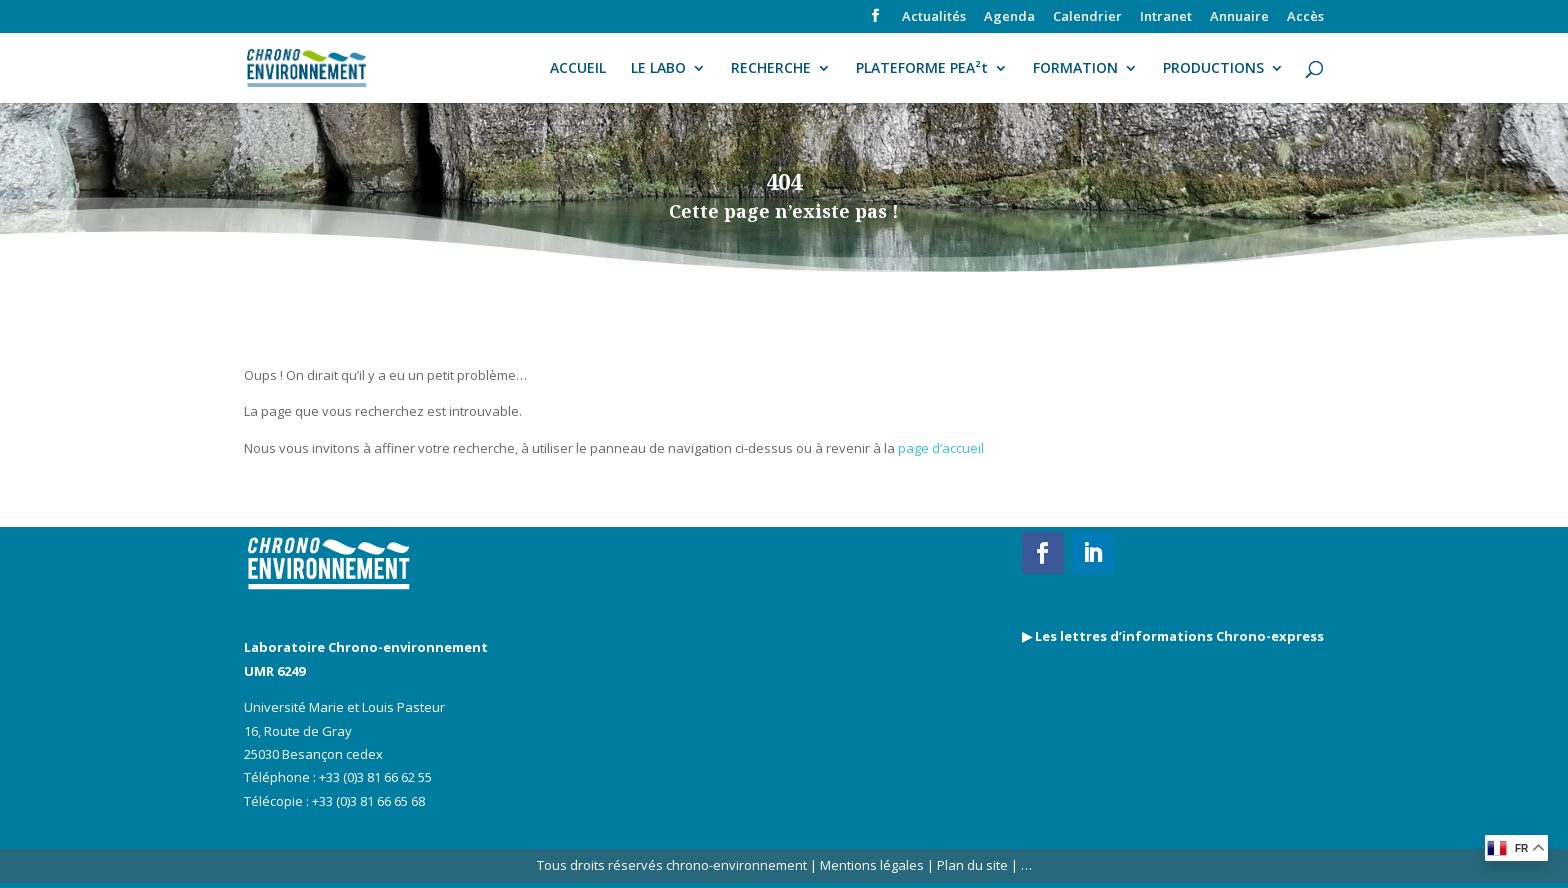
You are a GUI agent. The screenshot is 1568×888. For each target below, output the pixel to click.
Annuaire (1239, 17)
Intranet (1166, 17)
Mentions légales (872, 865)
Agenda (1009, 17)
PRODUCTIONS (1213, 69)
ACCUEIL (578, 69)
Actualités (934, 17)
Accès (1305, 17)
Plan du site (971, 865)
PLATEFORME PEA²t (922, 69)
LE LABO (658, 69)
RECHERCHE (771, 69)
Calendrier (1087, 17)
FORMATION (1075, 69)
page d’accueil (941, 448)
